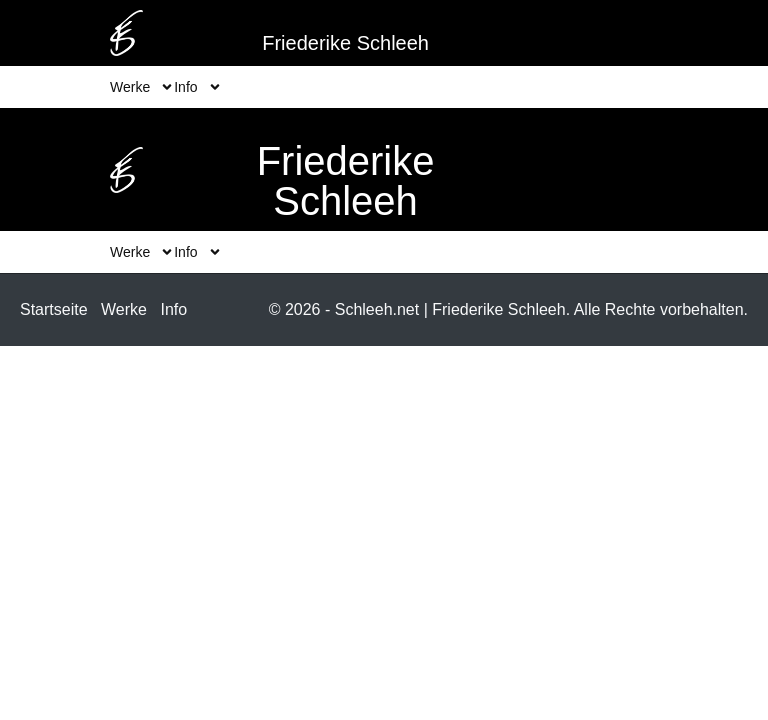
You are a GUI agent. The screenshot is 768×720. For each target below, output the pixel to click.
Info (173, 309)
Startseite (54, 309)
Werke (124, 309)
